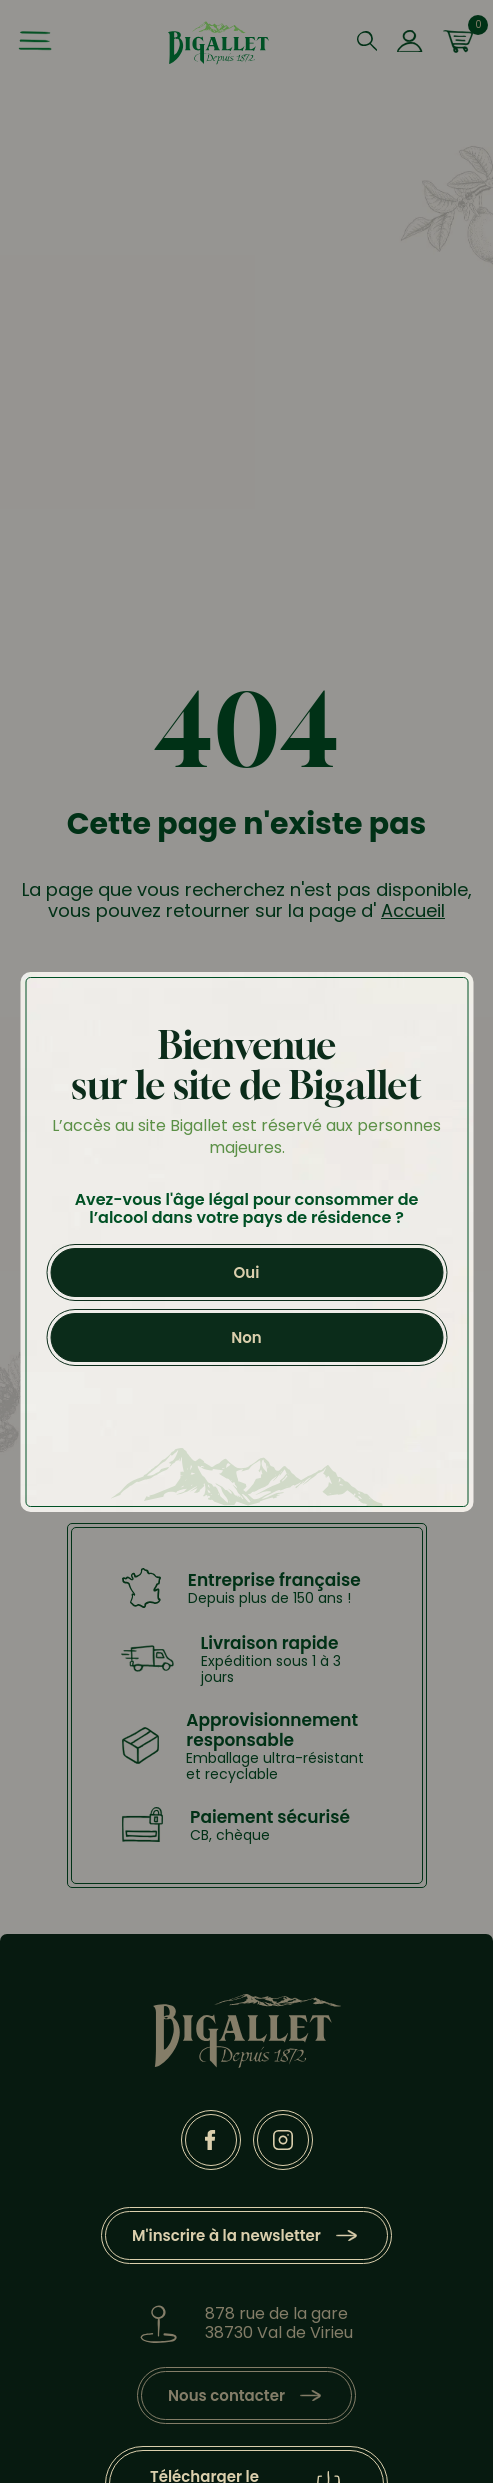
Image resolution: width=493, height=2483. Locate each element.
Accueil (413, 910)
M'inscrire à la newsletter (226, 2235)
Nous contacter (226, 2395)
